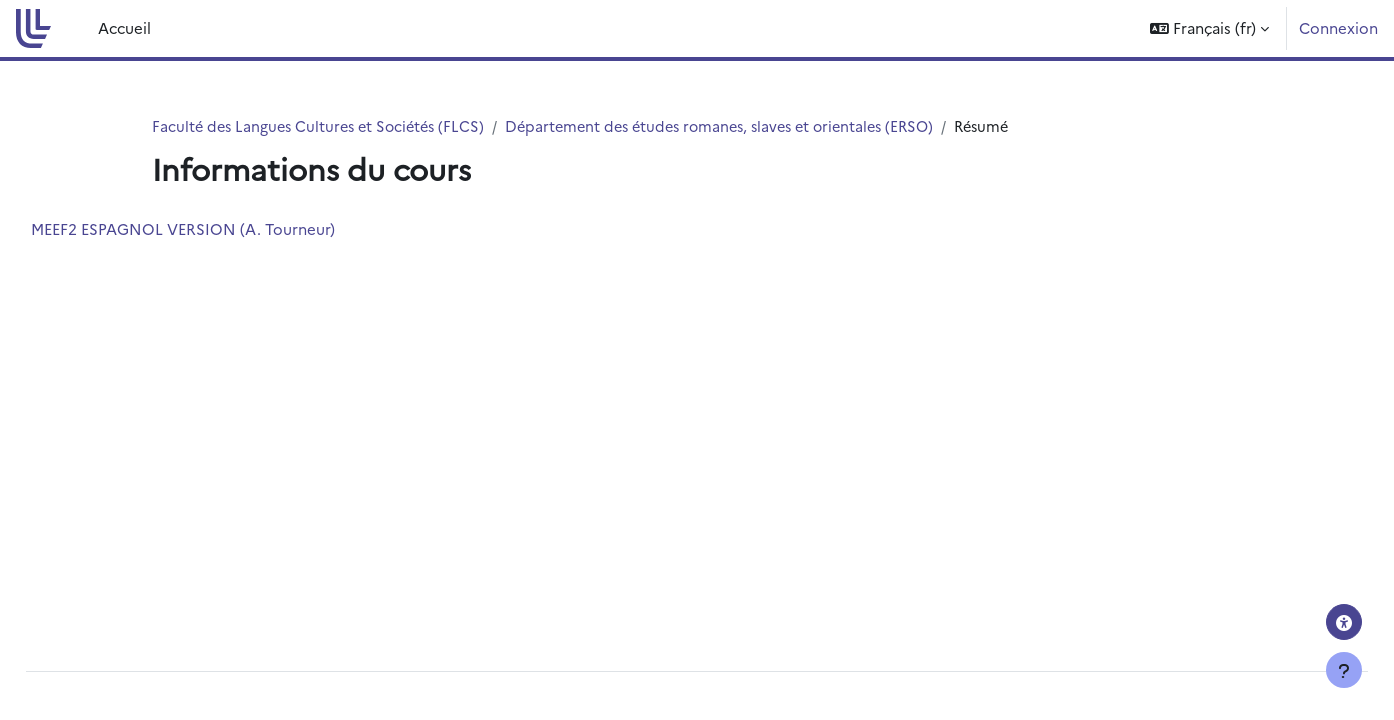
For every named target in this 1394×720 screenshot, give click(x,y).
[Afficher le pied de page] (1344, 670)
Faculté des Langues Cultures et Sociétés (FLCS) (324, 126)
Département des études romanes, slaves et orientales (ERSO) (741, 126)
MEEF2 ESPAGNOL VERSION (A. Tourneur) (228, 229)
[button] (1209, 28)
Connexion (1338, 27)
